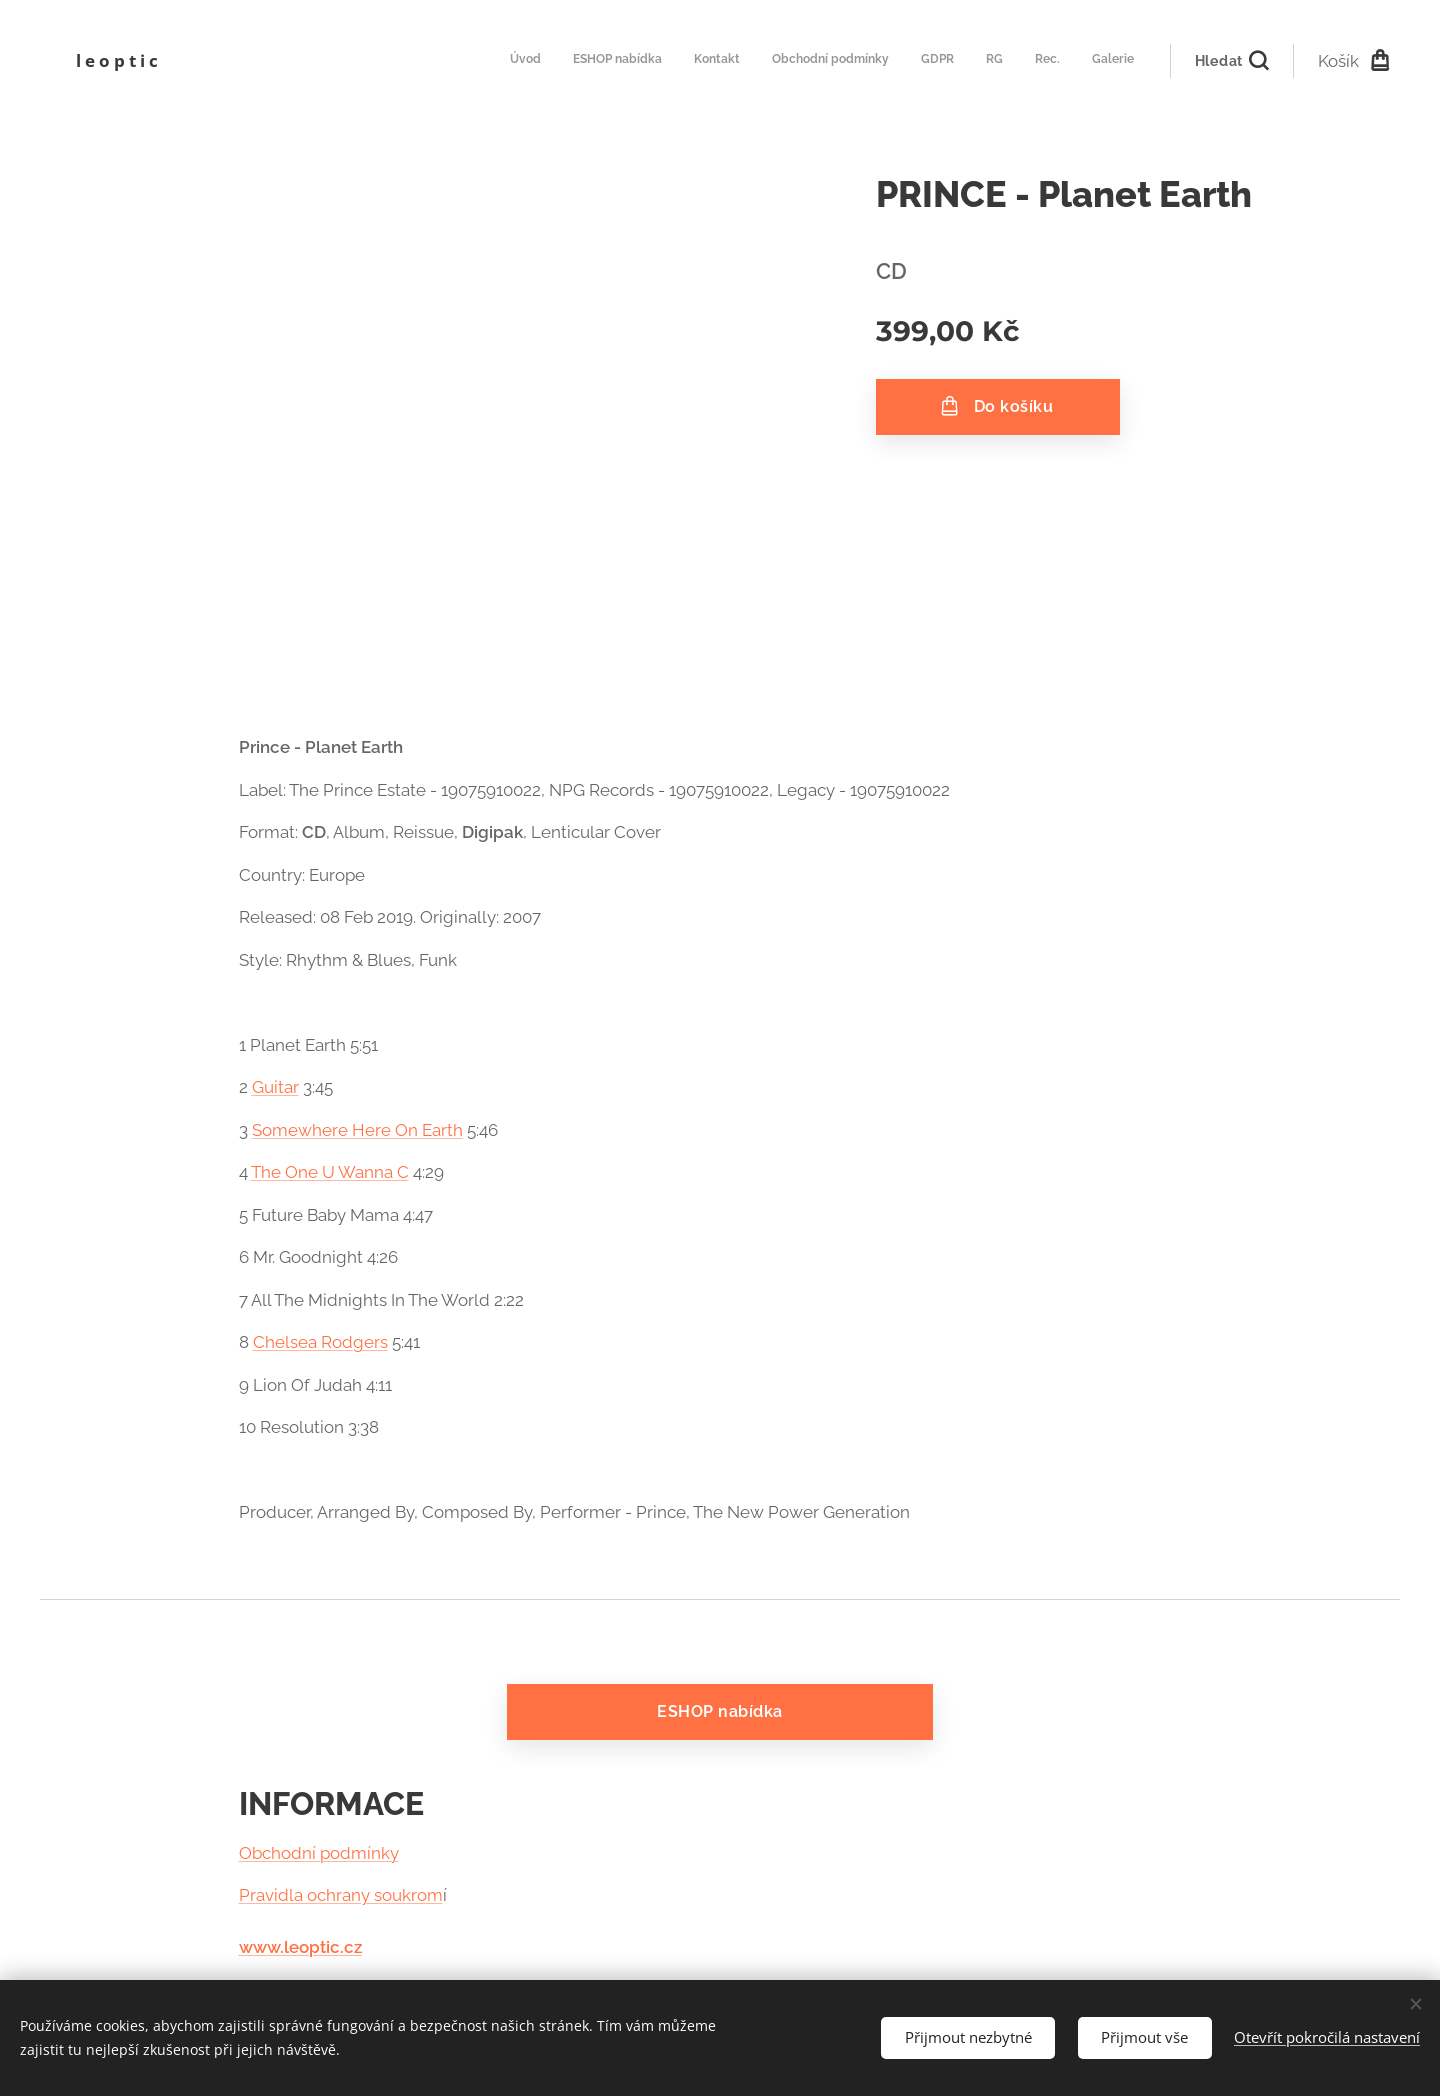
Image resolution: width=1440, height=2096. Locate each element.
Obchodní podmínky (319, 1853)
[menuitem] (915, 61)
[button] (1231, 61)
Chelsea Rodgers (320, 1342)
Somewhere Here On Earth (357, 1130)
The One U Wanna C (330, 1172)
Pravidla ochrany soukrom (341, 1895)
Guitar (275, 1087)
